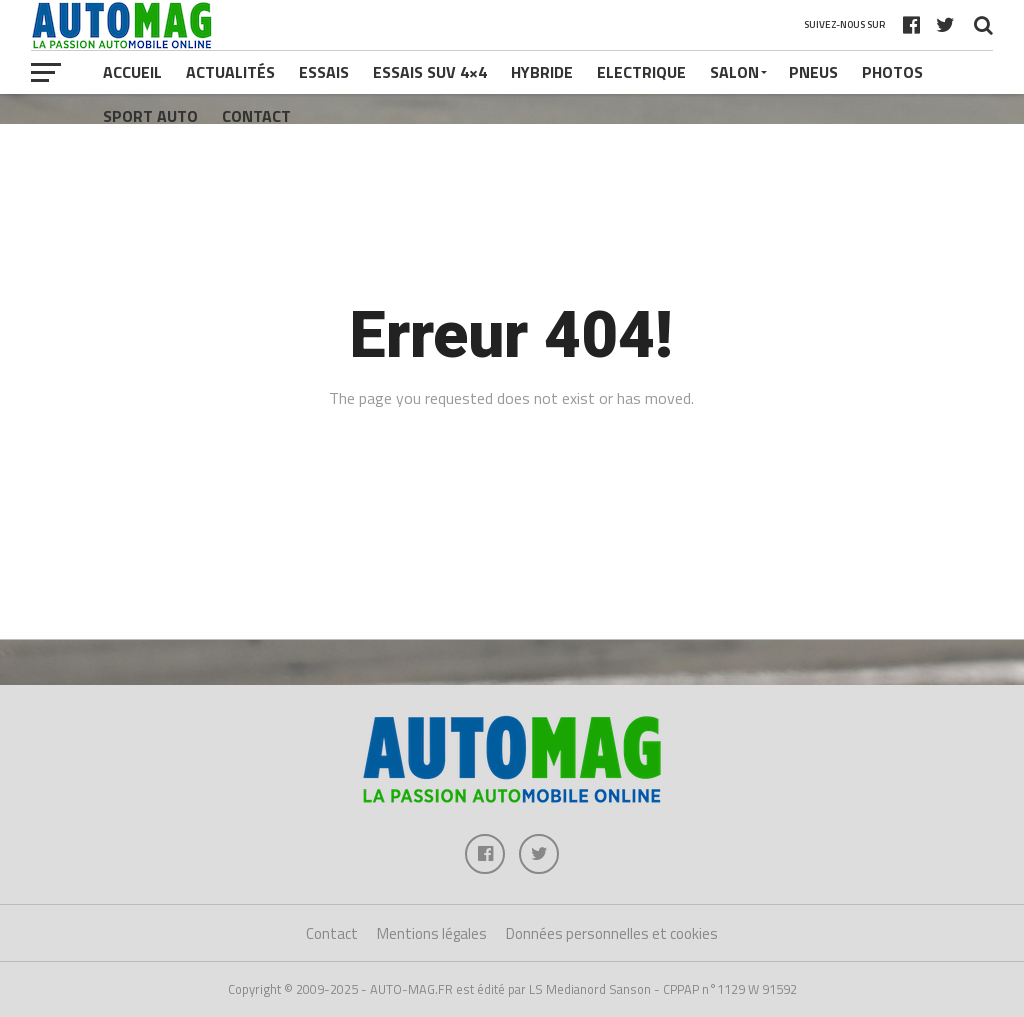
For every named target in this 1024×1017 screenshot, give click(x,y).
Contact (256, 116)
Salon (734, 72)
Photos (892, 72)
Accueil (132, 72)
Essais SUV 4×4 (430, 72)
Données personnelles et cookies (612, 933)
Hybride (542, 72)
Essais (324, 72)
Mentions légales (432, 933)
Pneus (813, 72)
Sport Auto (150, 116)
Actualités (230, 72)
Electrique (641, 72)
